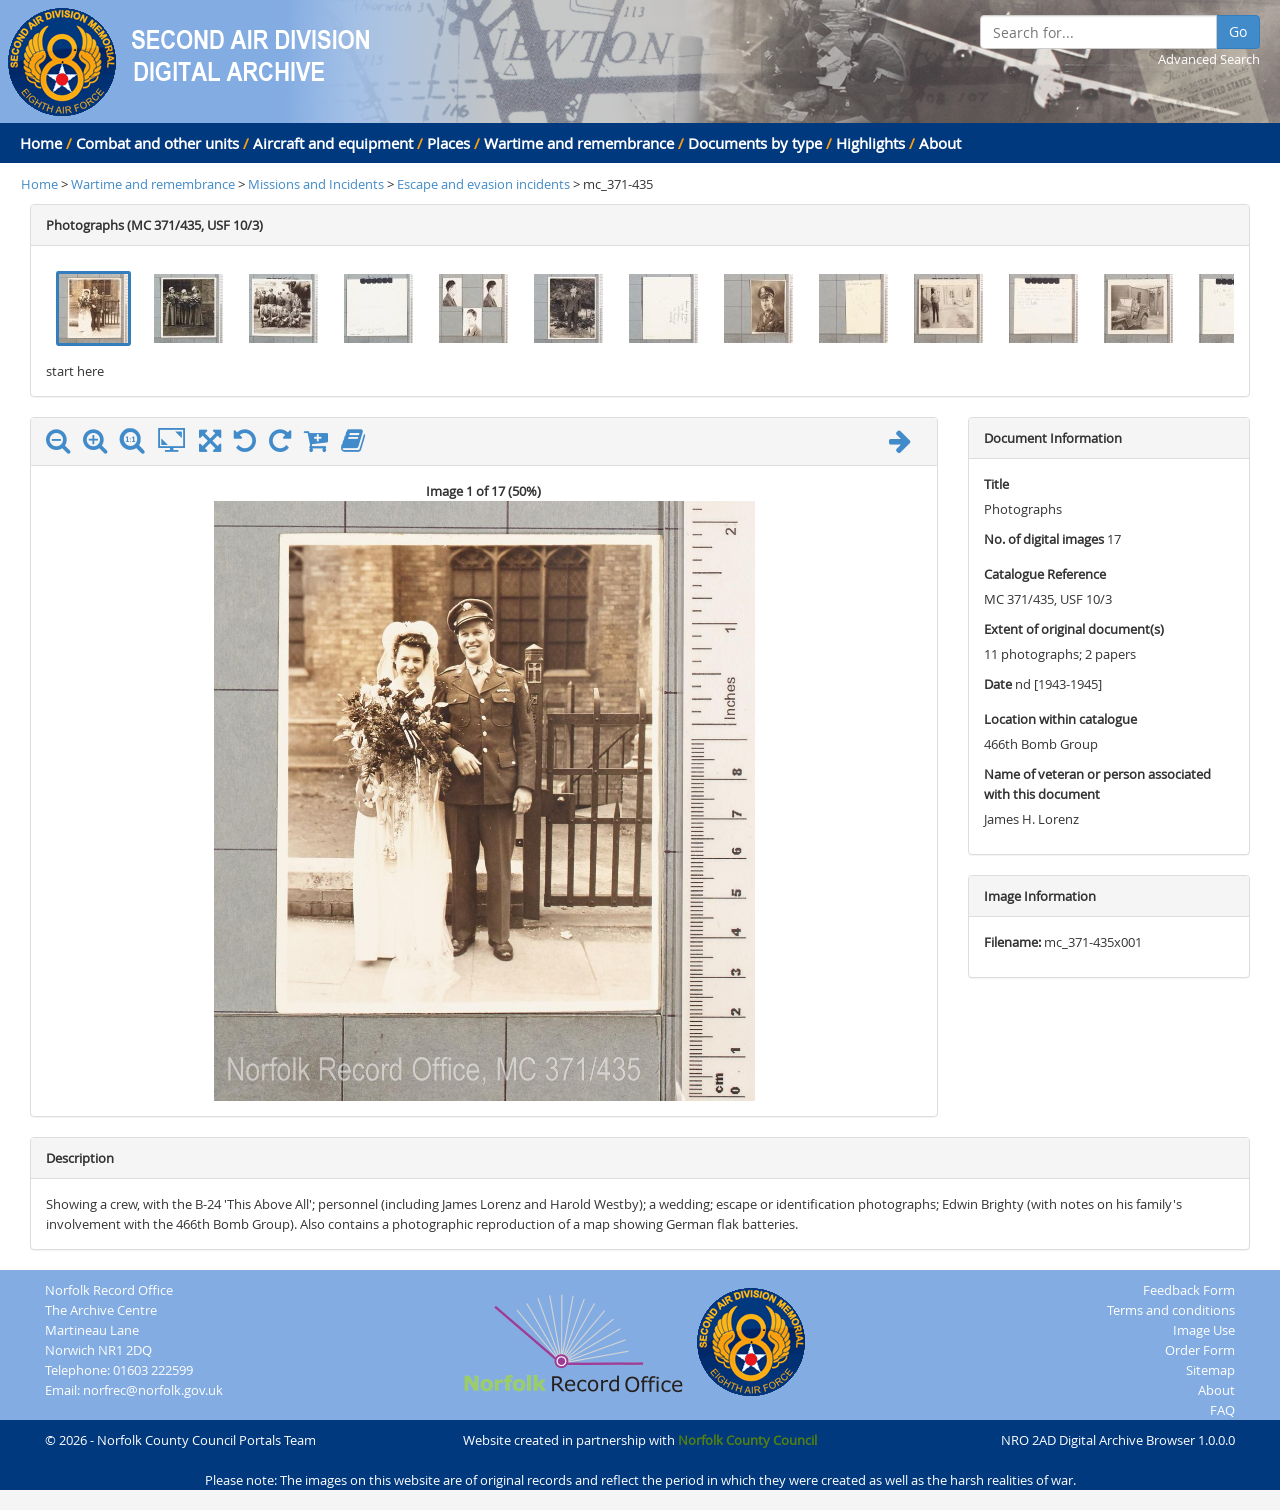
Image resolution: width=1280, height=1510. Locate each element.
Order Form (1200, 1350)
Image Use (1204, 1330)
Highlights (870, 143)
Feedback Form (1189, 1290)
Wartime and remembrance (579, 143)
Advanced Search (1209, 59)
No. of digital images (1044, 539)
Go (1238, 31)
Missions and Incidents (317, 184)
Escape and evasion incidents (483, 184)
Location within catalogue (1060, 719)
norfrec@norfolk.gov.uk (153, 1390)
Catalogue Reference (1045, 574)
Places (448, 143)
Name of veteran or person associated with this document (1097, 784)
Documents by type (755, 143)
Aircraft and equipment (333, 143)
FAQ (1222, 1410)
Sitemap (1210, 1370)
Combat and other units (157, 143)
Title (996, 484)
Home (41, 143)
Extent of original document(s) (1074, 629)
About (940, 143)
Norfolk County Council (747, 1440)
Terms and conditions (1171, 1310)
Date (998, 684)
